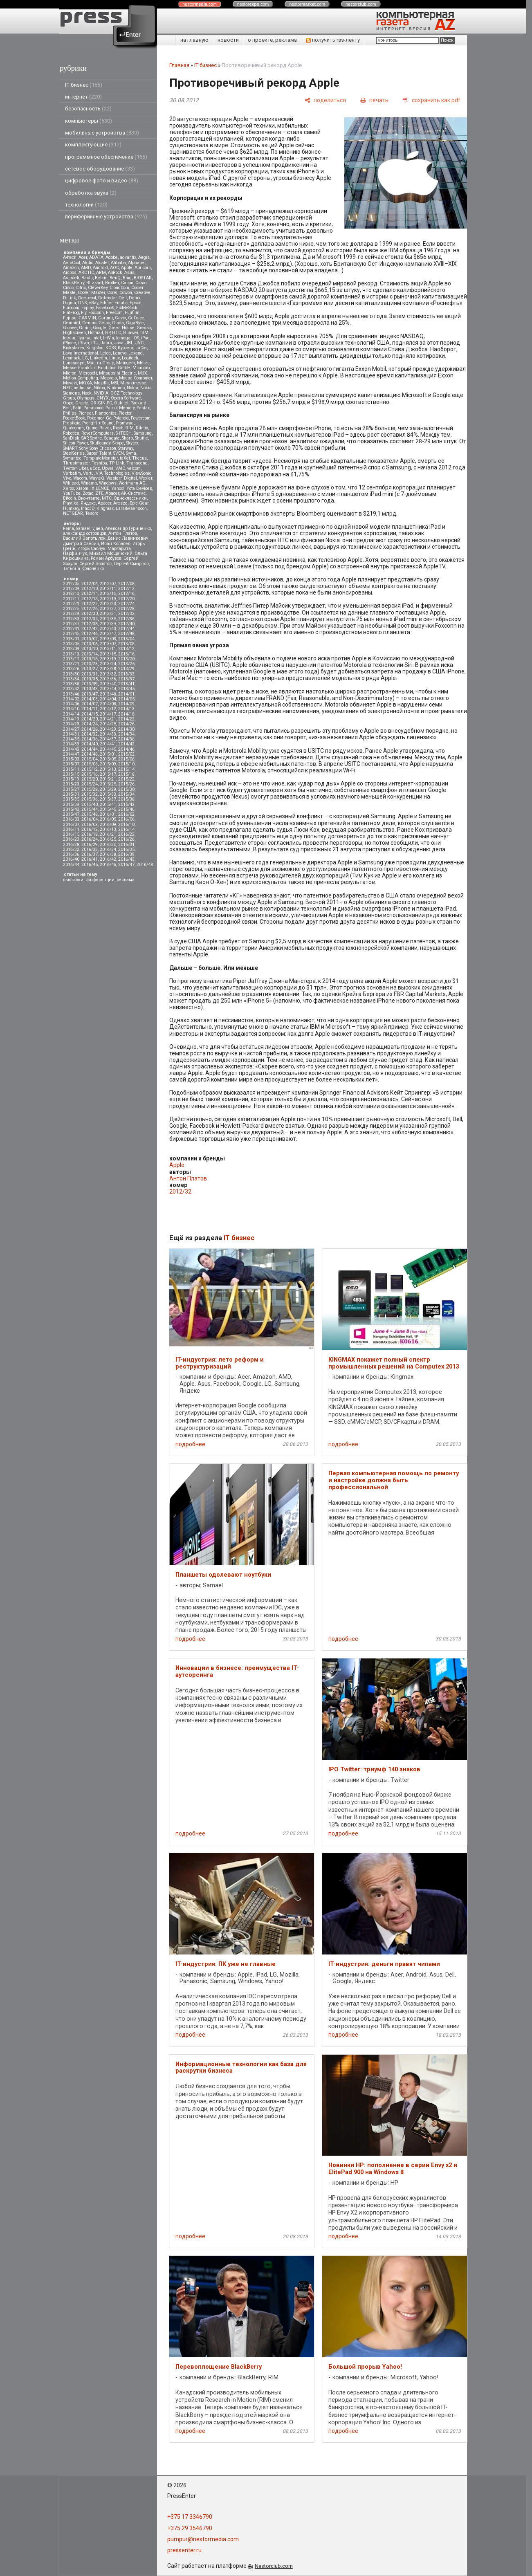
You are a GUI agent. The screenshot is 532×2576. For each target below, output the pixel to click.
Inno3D (87, 508)
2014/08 (108, 704)
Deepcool (87, 298)
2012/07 (108, 583)
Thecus (139, 458)
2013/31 (89, 674)
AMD (86, 267)
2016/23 (71, 839)
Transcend (137, 463)
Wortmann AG (132, 483)
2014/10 (71, 708)
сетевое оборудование (100, 169)
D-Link (69, 298)
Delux (134, 298)
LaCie (141, 347)
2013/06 (89, 643)
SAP (84, 438)
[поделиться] (325, 100)
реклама (126, 879)
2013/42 (71, 688)
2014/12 (108, 708)
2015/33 (108, 794)
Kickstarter (73, 347)
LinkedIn (98, 358)
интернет (83, 97)
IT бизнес (83, 85)
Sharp (127, 438)
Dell (123, 298)
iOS (135, 338)
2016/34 (108, 849)
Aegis (144, 257)
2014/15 (89, 714)
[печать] (374, 100)
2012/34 (89, 619)
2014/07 (89, 704)
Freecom (114, 312)
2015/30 (126, 789)
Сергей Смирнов (131, 563)
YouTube (72, 493)
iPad (145, 338)
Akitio (87, 262)
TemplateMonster (100, 458)
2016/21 (108, 834)
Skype (118, 443)
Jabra (106, 343)
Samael (83, 528)
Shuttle (141, 438)
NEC (67, 387)
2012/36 (126, 619)
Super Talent (99, 453)
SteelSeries (74, 453)
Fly (83, 312)
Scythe (96, 438)
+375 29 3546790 (189, 2528)
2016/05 (108, 819)
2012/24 (126, 603)
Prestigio (71, 423)
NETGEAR (73, 513)
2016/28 (71, 844)
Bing (127, 277)
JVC (139, 343)
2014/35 (71, 739)
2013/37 (126, 679)
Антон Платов (122, 533)
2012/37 (71, 623)
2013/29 (126, 668)
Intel (96, 338)
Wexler (145, 478)
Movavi (70, 383)
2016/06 (126, 819)
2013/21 (71, 663)
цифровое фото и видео (101, 180)
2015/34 (126, 794)
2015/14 (126, 769)
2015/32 (89, 794)
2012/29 (71, 613)
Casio (140, 282)
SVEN (118, 453)
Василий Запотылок (84, 538)
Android (100, 267)
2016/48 (145, 864)
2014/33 (108, 734)
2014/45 (108, 749)
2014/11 (89, 708)
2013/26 (71, 668)
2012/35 (108, 619)
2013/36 (108, 679)
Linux (114, 358)
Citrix (81, 287)
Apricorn (143, 267)
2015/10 (126, 764)
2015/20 (89, 779)
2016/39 (126, 854)
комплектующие (93, 144)
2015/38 (126, 799)
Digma (69, 302)
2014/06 (71, 704)
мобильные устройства (102, 133)
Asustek (71, 277)
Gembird (71, 322)
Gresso (144, 327)
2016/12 (89, 829)
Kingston (94, 347)
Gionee (70, 327)
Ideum (69, 338)
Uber (83, 468)
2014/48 (89, 754)
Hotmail (95, 332)
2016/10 (126, 824)
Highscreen (74, 332)
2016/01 (108, 814)
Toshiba (99, 463)
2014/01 (126, 694)
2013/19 (108, 659)
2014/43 (71, 749)
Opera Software (126, 398)
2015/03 (71, 759)
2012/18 (89, 598)
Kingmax (105, 508)
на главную (194, 40)
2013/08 (126, 643)
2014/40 (89, 744)
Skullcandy (100, 443)
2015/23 (71, 784)
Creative (142, 292)
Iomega (123, 338)
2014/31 (71, 734)
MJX (142, 373)
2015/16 (89, 774)
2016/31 (126, 844)
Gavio (120, 318)
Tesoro (91, 513)
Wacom (80, 478)
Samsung (143, 433)
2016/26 (126, 839)
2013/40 (108, 684)
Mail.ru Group (100, 363)
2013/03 (108, 639)
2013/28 (108, 668)
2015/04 (89, 759)
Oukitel (121, 403)
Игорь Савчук (91, 548)
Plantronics (106, 413)
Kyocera (125, 347)
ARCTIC (86, 272)
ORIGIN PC (101, 403)
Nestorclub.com (274, 2566)
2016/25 (108, 839)
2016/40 (71, 859)
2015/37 (108, 799)
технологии (86, 205)
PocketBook (74, 418)
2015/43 (71, 809)
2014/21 (108, 719)
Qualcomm (73, 428)
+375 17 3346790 (189, 2516)
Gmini (85, 327)
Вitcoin (69, 498)
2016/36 (71, 854)
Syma (131, 453)
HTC (116, 332)
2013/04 (126, 639)
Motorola (108, 378)
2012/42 (89, 628)
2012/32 (126, 613)
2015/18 (126, 774)
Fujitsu (69, 318)
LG (85, 358)
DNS (82, 302)
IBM (144, 332)
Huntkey (71, 508)
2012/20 (126, 598)
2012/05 (71, 583)
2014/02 (71, 699)
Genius (89, 322)
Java (118, 343)
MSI (114, 383)
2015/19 (71, 779)
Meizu (143, 363)
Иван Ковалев (115, 543)
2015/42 (126, 804)
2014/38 (126, 739)
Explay (87, 307)
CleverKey (98, 287)
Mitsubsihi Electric (117, 373)
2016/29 (89, 844)
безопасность (88, 108)
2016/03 (71, 819)
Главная (179, 65)
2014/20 (89, 719)
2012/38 (89, 623)
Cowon (125, 292)
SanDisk (71, 438)
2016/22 (126, 834)
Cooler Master (91, 292)
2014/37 (108, 739)
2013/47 (89, 694)
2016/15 (71, 834)
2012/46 (89, 633)
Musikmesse (133, 383)
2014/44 (89, 749)
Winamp (89, 483)
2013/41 (126, 684)
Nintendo (116, 387)
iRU (95, 343)
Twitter (69, 468)
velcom (134, 468)
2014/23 (71, 724)
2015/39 (71, 804)
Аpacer (112, 493)
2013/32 (108, 674)
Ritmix (142, 428)
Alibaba (118, 262)
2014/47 (71, 754)
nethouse (83, 387)
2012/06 (89, 583)
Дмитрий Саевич (81, 543)
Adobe (112, 257)
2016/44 (71, 864)
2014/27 (71, 729)
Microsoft (88, 373)
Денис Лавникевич (128, 538)
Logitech (130, 358)
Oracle (81, 403)
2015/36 (89, 799)
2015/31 (71, 794)
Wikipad (71, 483)
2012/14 (89, 593)
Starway (125, 448)
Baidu (87, 277)
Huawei (130, 332)
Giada (118, 322)
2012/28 (126, 608)
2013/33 (126, 674)
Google (99, 327)
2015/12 (89, 769)
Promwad (125, 423)
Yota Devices (139, 488)
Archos (69, 272)
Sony (83, 448)
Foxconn (96, 312)
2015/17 (108, 774)
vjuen (97, 528)
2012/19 (108, 598)
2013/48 (108, 694)
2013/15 (108, 654)
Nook (87, 393)
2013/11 (108, 648)
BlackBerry (73, 282)
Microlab (141, 367)
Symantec (72, 458)
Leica (105, 353)
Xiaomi (83, 488)
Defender (107, 298)
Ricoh (118, 428)
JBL (129, 343)
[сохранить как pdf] (431, 100)
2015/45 (108, 809)
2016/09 (108, 824)
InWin (108, 338)
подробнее (190, 1444)
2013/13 (71, 654)
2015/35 (71, 799)
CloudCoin (119, 287)
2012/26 (89, 608)
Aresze (120, 503)
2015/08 (89, 764)
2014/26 (126, 724)
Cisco (68, 287)
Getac (104, 322)
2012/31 (108, 613)
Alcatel (102, 262)
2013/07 (108, 643)
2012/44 (126, 628)
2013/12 (126, 648)
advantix (128, 257)
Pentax (143, 408)
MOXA (85, 383)
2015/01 (108, 754)
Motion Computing (80, 378)
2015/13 (108, 769)
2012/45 (71, 633)
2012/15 (108, 593)
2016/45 (89, 864)
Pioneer (86, 413)
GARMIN (87, 318)
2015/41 (108, 804)
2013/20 (126, 659)
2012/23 (108, 603)
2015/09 (108, 764)
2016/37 (89, 854)
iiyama (83, 338)
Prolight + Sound (98, 423)
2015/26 (126, 784)
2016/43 (126, 859)
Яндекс (88, 503)
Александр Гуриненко (128, 528)
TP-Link (116, 463)
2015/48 (89, 814)
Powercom (140, 418)
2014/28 (89, 729)
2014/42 (126, 744)
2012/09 (71, 588)
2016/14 (126, 829)
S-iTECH (124, 433)
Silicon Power (75, 443)
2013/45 (126, 688)
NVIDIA (101, 393)
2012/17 (71, 598)
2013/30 (71, 674)
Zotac (88, 493)
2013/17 (71, 659)
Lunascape (74, 363)
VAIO (120, 468)
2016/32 (71, 849)
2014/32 (89, 734)
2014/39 (71, 744)
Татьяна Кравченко (83, 568)
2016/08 (89, 824)
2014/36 (89, 739)
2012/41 (71, 628)
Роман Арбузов (106, 558)
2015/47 (71, 814)
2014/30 (126, 729)
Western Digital (121, 478)
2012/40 (126, 623)
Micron (69, 373)
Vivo (67, 478)
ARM (101, 272)
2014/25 (108, 724)
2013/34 (71, 679)
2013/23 (89, 663)
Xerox (68, 488)
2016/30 (108, 844)
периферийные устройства (106, 216)
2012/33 (71, 619)
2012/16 (126, 593)
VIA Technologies (113, 473)
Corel (112, 292)
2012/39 (108, 623)
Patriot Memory (120, 408)
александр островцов (84, 533)
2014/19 (71, 719)
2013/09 (71, 648)
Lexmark (71, 358)
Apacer (104, 503)
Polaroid (121, 418)
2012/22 (89, 603)
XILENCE (100, 488)
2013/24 (108, 663)
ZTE (99, 493)
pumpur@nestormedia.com (203, 2539)
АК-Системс (133, 493)
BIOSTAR (143, 277)
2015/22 (126, 779)
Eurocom (71, 307)
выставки (73, 879)
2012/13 (71, 593)
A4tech (69, 257)
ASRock (115, 272)
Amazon (71, 267)
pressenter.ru (184, 2550)
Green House (121, 327)
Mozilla (101, 383)
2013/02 (89, 639)
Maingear (125, 363)
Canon (127, 282)
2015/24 (89, 784)
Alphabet (137, 262)
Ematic (121, 302)
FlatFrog (71, 312)
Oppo (68, 403)
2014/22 (126, 719)
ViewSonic (141, 473)
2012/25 (71, 608)
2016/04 (89, 819)
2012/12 (126, 588)
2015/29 (108, 789)
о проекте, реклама (272, 40)
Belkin (101, 277)
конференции (99, 879)
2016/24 (89, 839)
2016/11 (71, 829)
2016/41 (89, 859)
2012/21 (71, 603)
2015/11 (71, 769)
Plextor (125, 413)
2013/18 (89, 659)
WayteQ (96, 478)
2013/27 (89, 668)
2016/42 (108, 859)
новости (228, 40)
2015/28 (89, 789)
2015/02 (126, 754)
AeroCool (71, 262)
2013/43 (89, 688)
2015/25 (108, 784)
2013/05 (71, 643)
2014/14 (71, 714)
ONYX (103, 398)
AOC (114, 267)
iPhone (69, 343)
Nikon (99, 387)
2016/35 (126, 849)
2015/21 (108, 779)
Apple (126, 267)
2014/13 (126, 708)
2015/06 (126, 759)
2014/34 (126, 734)
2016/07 (71, 824)
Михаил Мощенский (110, 553)
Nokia (132, 387)
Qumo (91, 428)
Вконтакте (89, 498)
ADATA (96, 257)
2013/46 (71, 694)
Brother (112, 282)
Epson (135, 302)
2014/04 (108, 699)
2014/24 (89, 724)
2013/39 (89, 684)
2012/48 (126, 633)
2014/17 (108, 714)
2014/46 (126, 749)
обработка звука (91, 193)
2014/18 (126, 714)
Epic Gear (139, 503)
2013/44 (108, 688)
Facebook (105, 307)
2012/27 (108, 608)
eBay (93, 302)
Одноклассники (130, 498)
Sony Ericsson (103, 448)
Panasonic (93, 408)
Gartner (105, 318)
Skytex (132, 443)
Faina (68, 528)
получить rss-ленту (333, 40)
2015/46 (126, 809)
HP (107, 332)
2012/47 (108, 633)
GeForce (136, 318)
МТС (107, 498)
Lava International (80, 353)
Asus (129, 272)
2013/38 (71, 684)
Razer (105, 428)
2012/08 (126, 583)
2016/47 (126, 864)
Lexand (135, 353)
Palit (77, 408)
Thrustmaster (76, 463)
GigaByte (135, 322)
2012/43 (108, 628)
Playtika (71, 503)
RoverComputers (97, 433)
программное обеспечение (106, 157)
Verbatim (72, 473)
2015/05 (108, 759)
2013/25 (126, 663)
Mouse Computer (135, 378)
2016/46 (108, 864)
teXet (125, 458)
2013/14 (89, 654)
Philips (69, 413)
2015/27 (71, 789)
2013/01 (71, 639)
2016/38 (108, 854)
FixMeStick (126, 307)
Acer (83, 257)
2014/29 (108, 729)
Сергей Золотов (95, 563)
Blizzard (94, 282)
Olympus (85, 398)
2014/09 (126, 704)
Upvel (107, 468)
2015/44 (89, 809)
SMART (70, 448)
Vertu (88, 473)
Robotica (71, 433)
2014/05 (126, 699)
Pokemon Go (99, 418)
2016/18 (89, 834)
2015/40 (89, 804)
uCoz (95, 468)
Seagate (112, 438)
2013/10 (89, 648)
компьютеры (88, 121)
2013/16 (126, 654)
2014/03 (89, 699)
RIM (130, 428)
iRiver (83, 343)
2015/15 (71, 774)
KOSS (111, 347)
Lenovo (119, 353)
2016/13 (108, 829)
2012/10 (89, 588)
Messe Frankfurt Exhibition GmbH (96, 367)
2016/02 (126, 814)
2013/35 (89, 679)
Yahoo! (117, 488)
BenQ (115, 277)
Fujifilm (132, 312)
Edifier (106, 302)
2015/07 (71, 764)
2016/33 (89, 849)
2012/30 (89, 613)
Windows (108, 483)
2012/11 (108, 588)
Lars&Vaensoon (131, 508)
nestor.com (199, 4)
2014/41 (108, 744)
